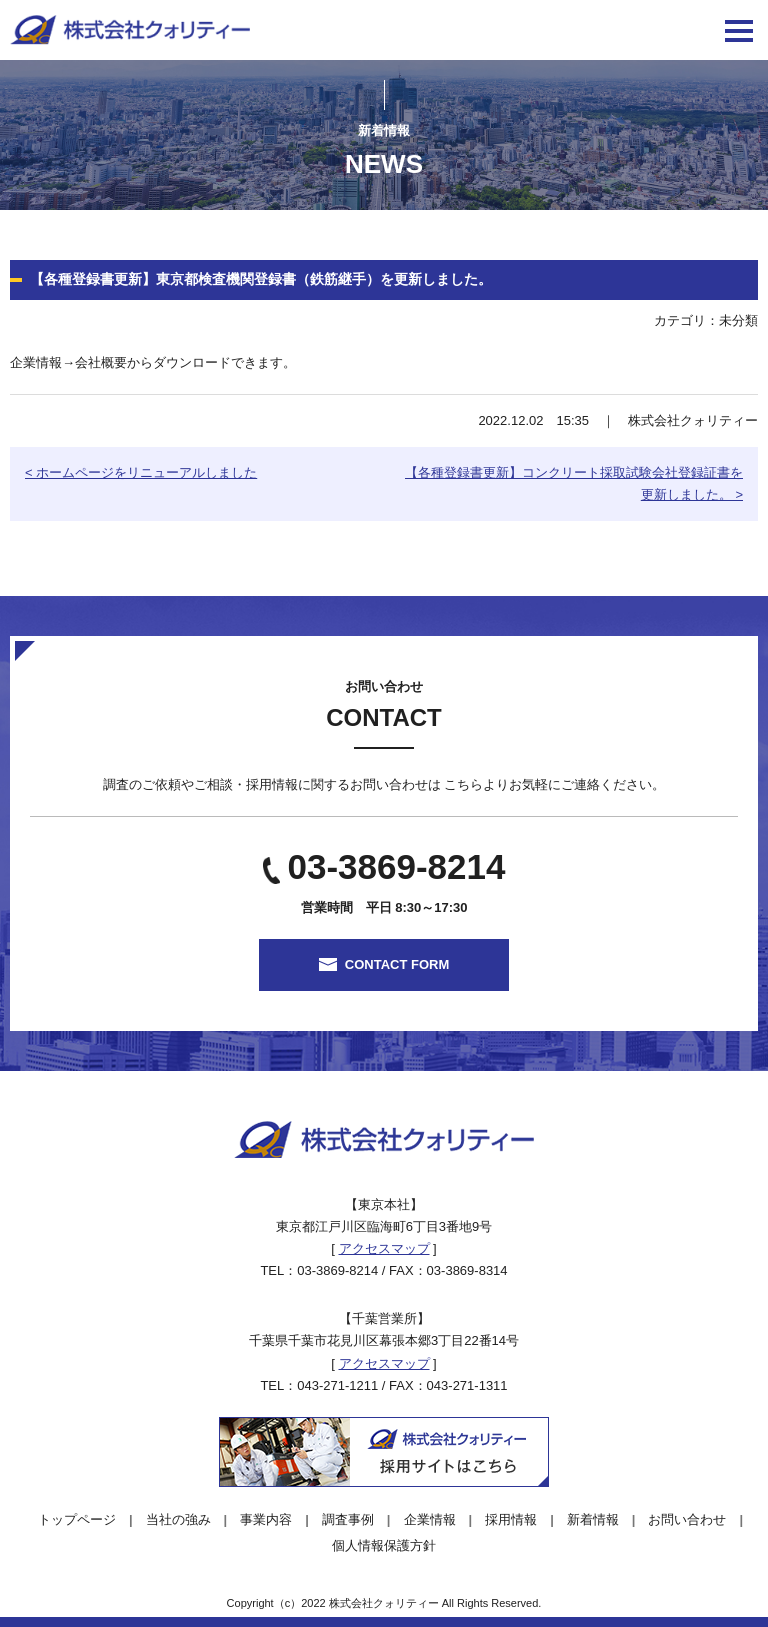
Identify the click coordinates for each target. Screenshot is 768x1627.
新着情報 (593, 1519)
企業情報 (430, 1519)
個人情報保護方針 (384, 1545)
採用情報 (511, 1519)
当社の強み (178, 1519)
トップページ (77, 1519)
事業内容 (266, 1519)
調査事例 (348, 1519)
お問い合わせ (687, 1519)
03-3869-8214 (397, 866)
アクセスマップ (384, 1248)
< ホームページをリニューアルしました (141, 472)
